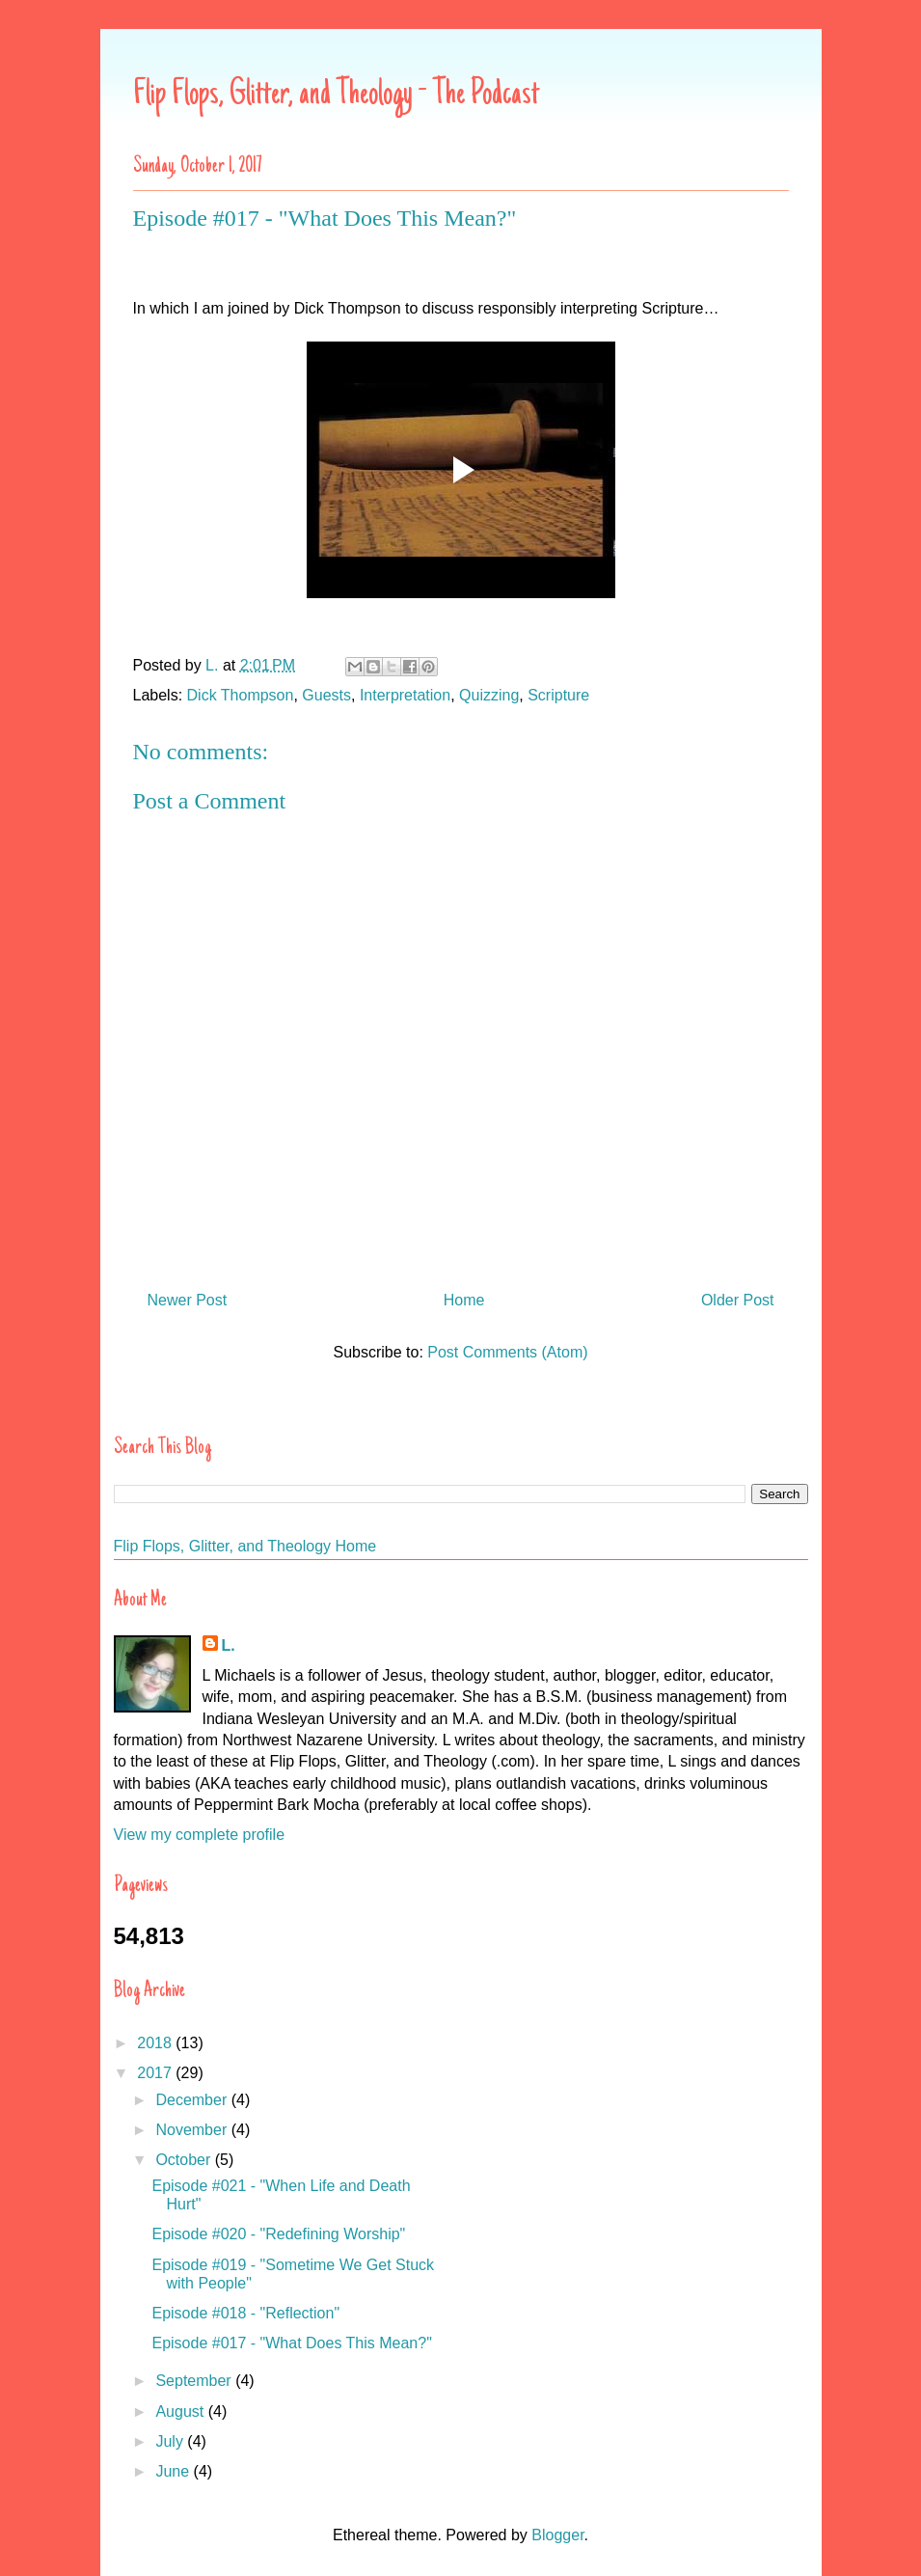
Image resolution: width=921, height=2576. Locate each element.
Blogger (557, 2535)
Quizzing (489, 695)
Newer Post (188, 1300)
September (195, 2380)
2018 (156, 2043)
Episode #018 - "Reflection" (245, 2313)
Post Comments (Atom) (507, 1352)
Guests (326, 695)
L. (228, 1645)
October (184, 2159)
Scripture (558, 695)
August (181, 2411)
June (174, 2471)
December (192, 2100)
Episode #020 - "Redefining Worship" (278, 2234)
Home (464, 1300)
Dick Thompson (240, 695)
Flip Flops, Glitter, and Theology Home (245, 1546)
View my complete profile (199, 1834)
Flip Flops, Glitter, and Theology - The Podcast (336, 95)
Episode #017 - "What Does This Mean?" (291, 2343)
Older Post (737, 1300)
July (171, 2441)
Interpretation (405, 695)
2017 (156, 2073)
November (192, 2130)
